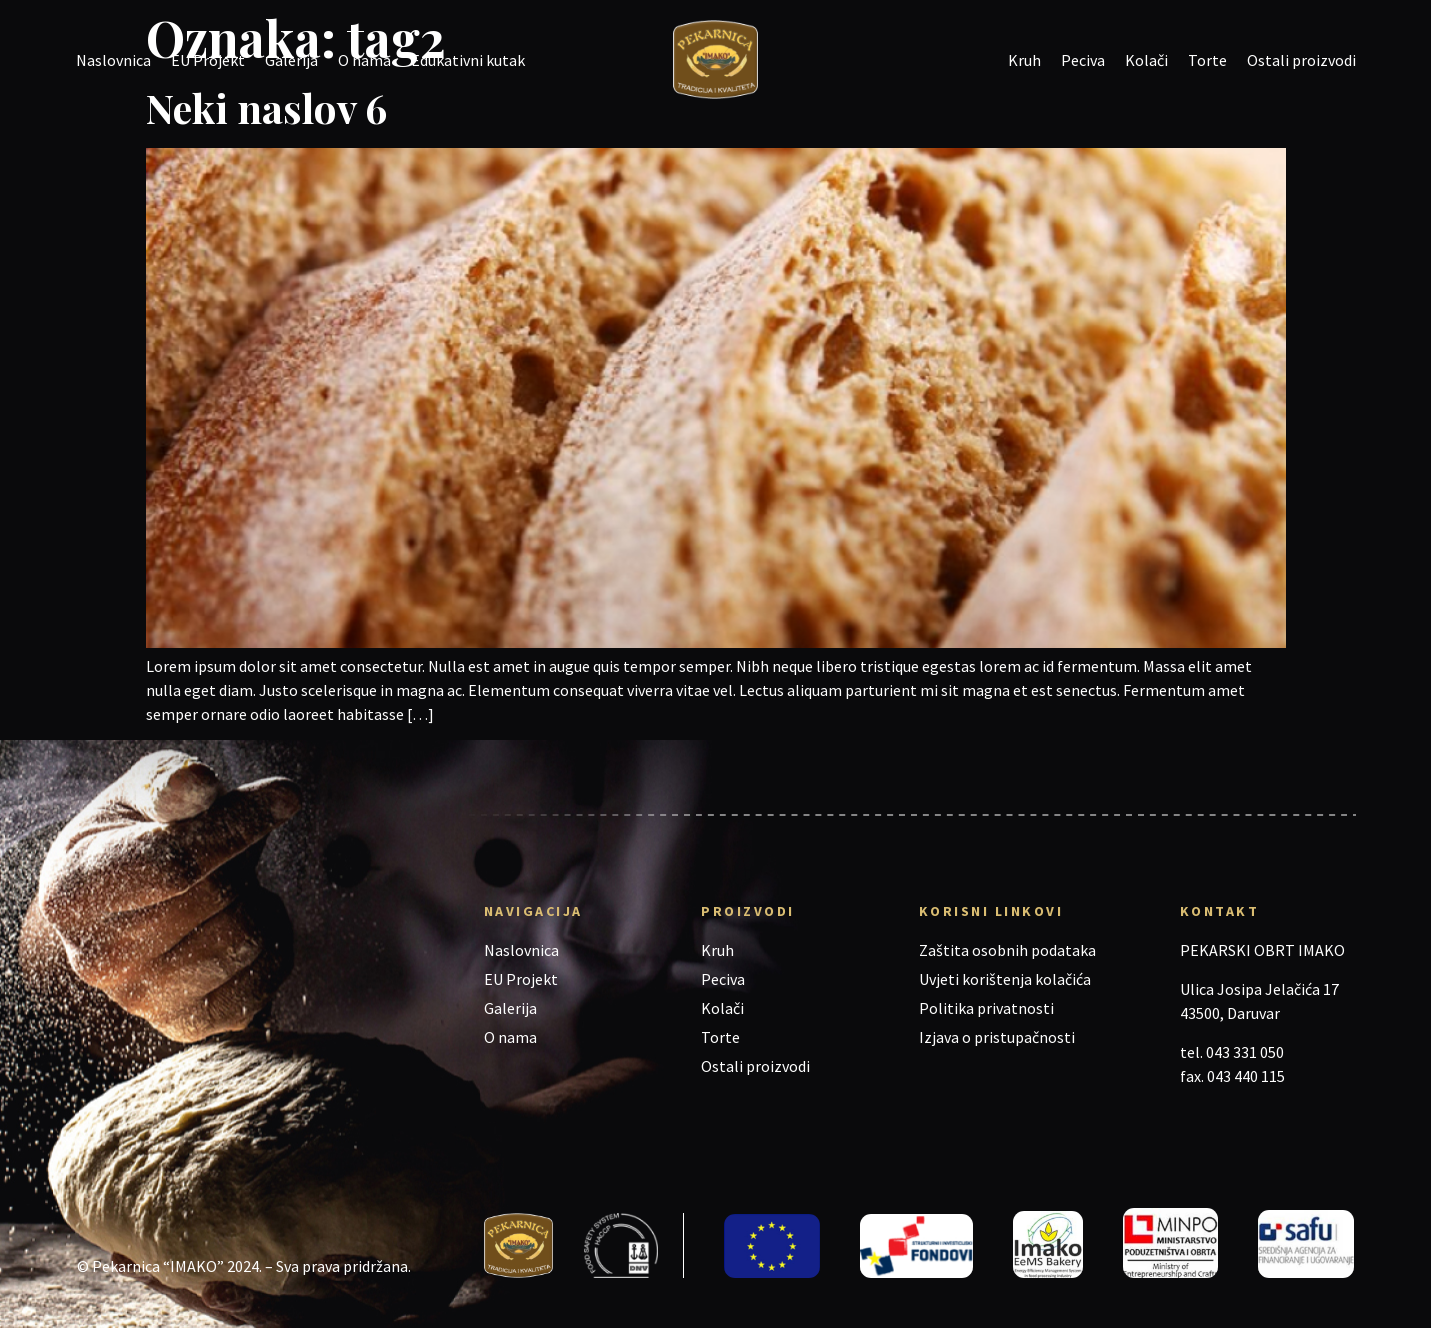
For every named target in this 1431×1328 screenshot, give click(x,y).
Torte (1207, 60)
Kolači (1146, 60)
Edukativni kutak (468, 60)
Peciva (1083, 60)
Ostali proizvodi (1301, 60)
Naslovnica (113, 60)
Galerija (291, 60)
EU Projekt (208, 60)
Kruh (1024, 60)
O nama (364, 60)
